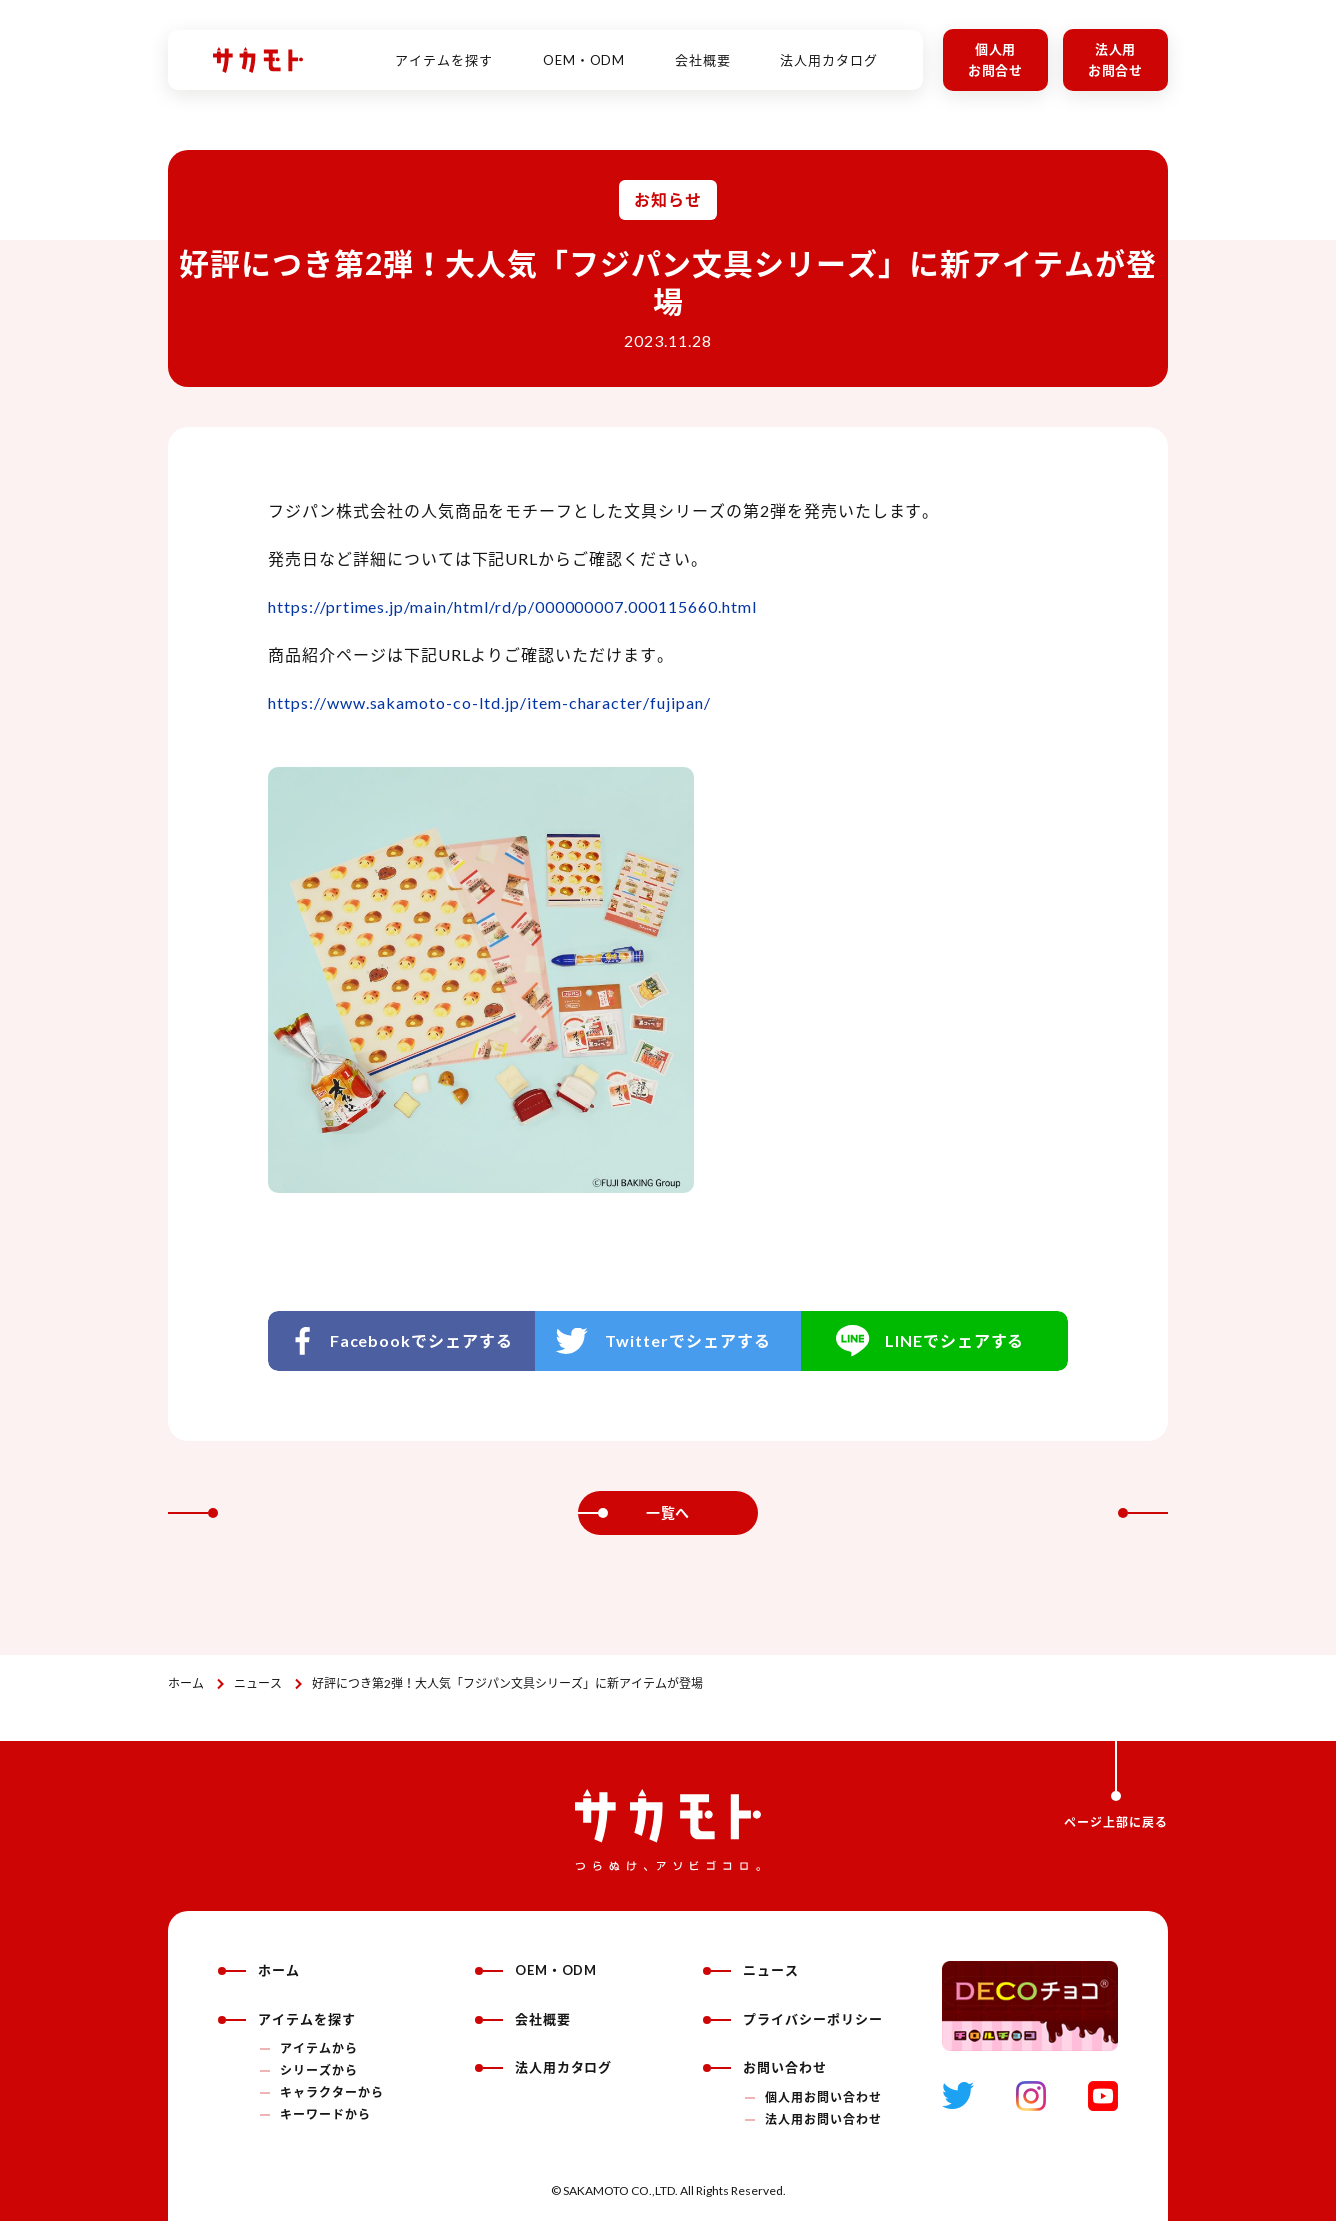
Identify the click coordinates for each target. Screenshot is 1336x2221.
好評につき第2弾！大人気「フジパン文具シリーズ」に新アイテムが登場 (507, 1683)
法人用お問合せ (1116, 59)
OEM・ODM (584, 49)
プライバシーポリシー (793, 2019)
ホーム (186, 1683)
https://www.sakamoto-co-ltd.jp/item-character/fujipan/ (489, 702)
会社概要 (703, 49)
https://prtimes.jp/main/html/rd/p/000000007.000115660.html (512, 606)
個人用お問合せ (996, 59)
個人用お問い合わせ (823, 2097)
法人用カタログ (829, 49)
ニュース (258, 1683)
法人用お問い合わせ (823, 2119)
